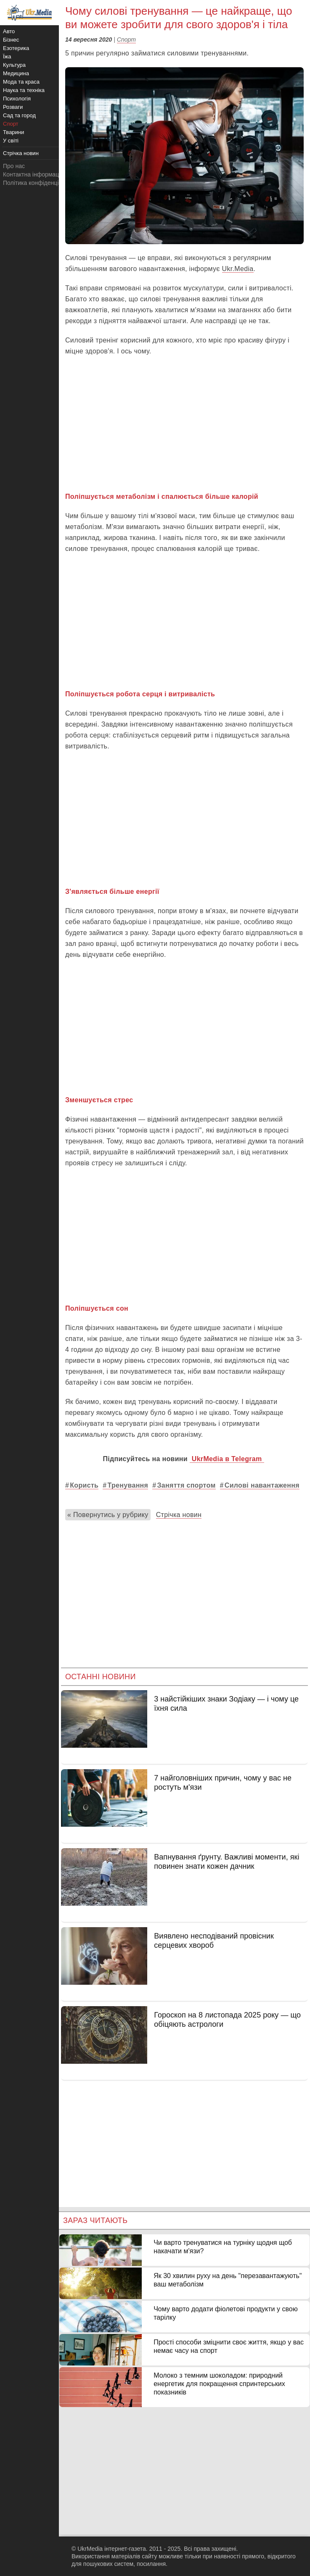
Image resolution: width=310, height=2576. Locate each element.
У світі (11, 140)
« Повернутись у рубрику (107, 1514)
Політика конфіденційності (39, 182)
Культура (14, 65)
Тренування (127, 1485)
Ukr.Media (238, 268)
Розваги (13, 107)
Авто (9, 31)
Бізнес (11, 40)
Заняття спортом (186, 1485)
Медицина (16, 73)
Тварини (13, 132)
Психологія (17, 98)
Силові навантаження (262, 1485)
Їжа (7, 56)
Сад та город (19, 115)
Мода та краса (21, 82)
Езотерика (16, 48)
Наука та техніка (24, 90)
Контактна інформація (33, 174)
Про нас (14, 166)
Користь (84, 1485)
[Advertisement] (184, 424)
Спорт (126, 39)
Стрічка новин (179, 1514)
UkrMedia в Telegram (227, 1458)
